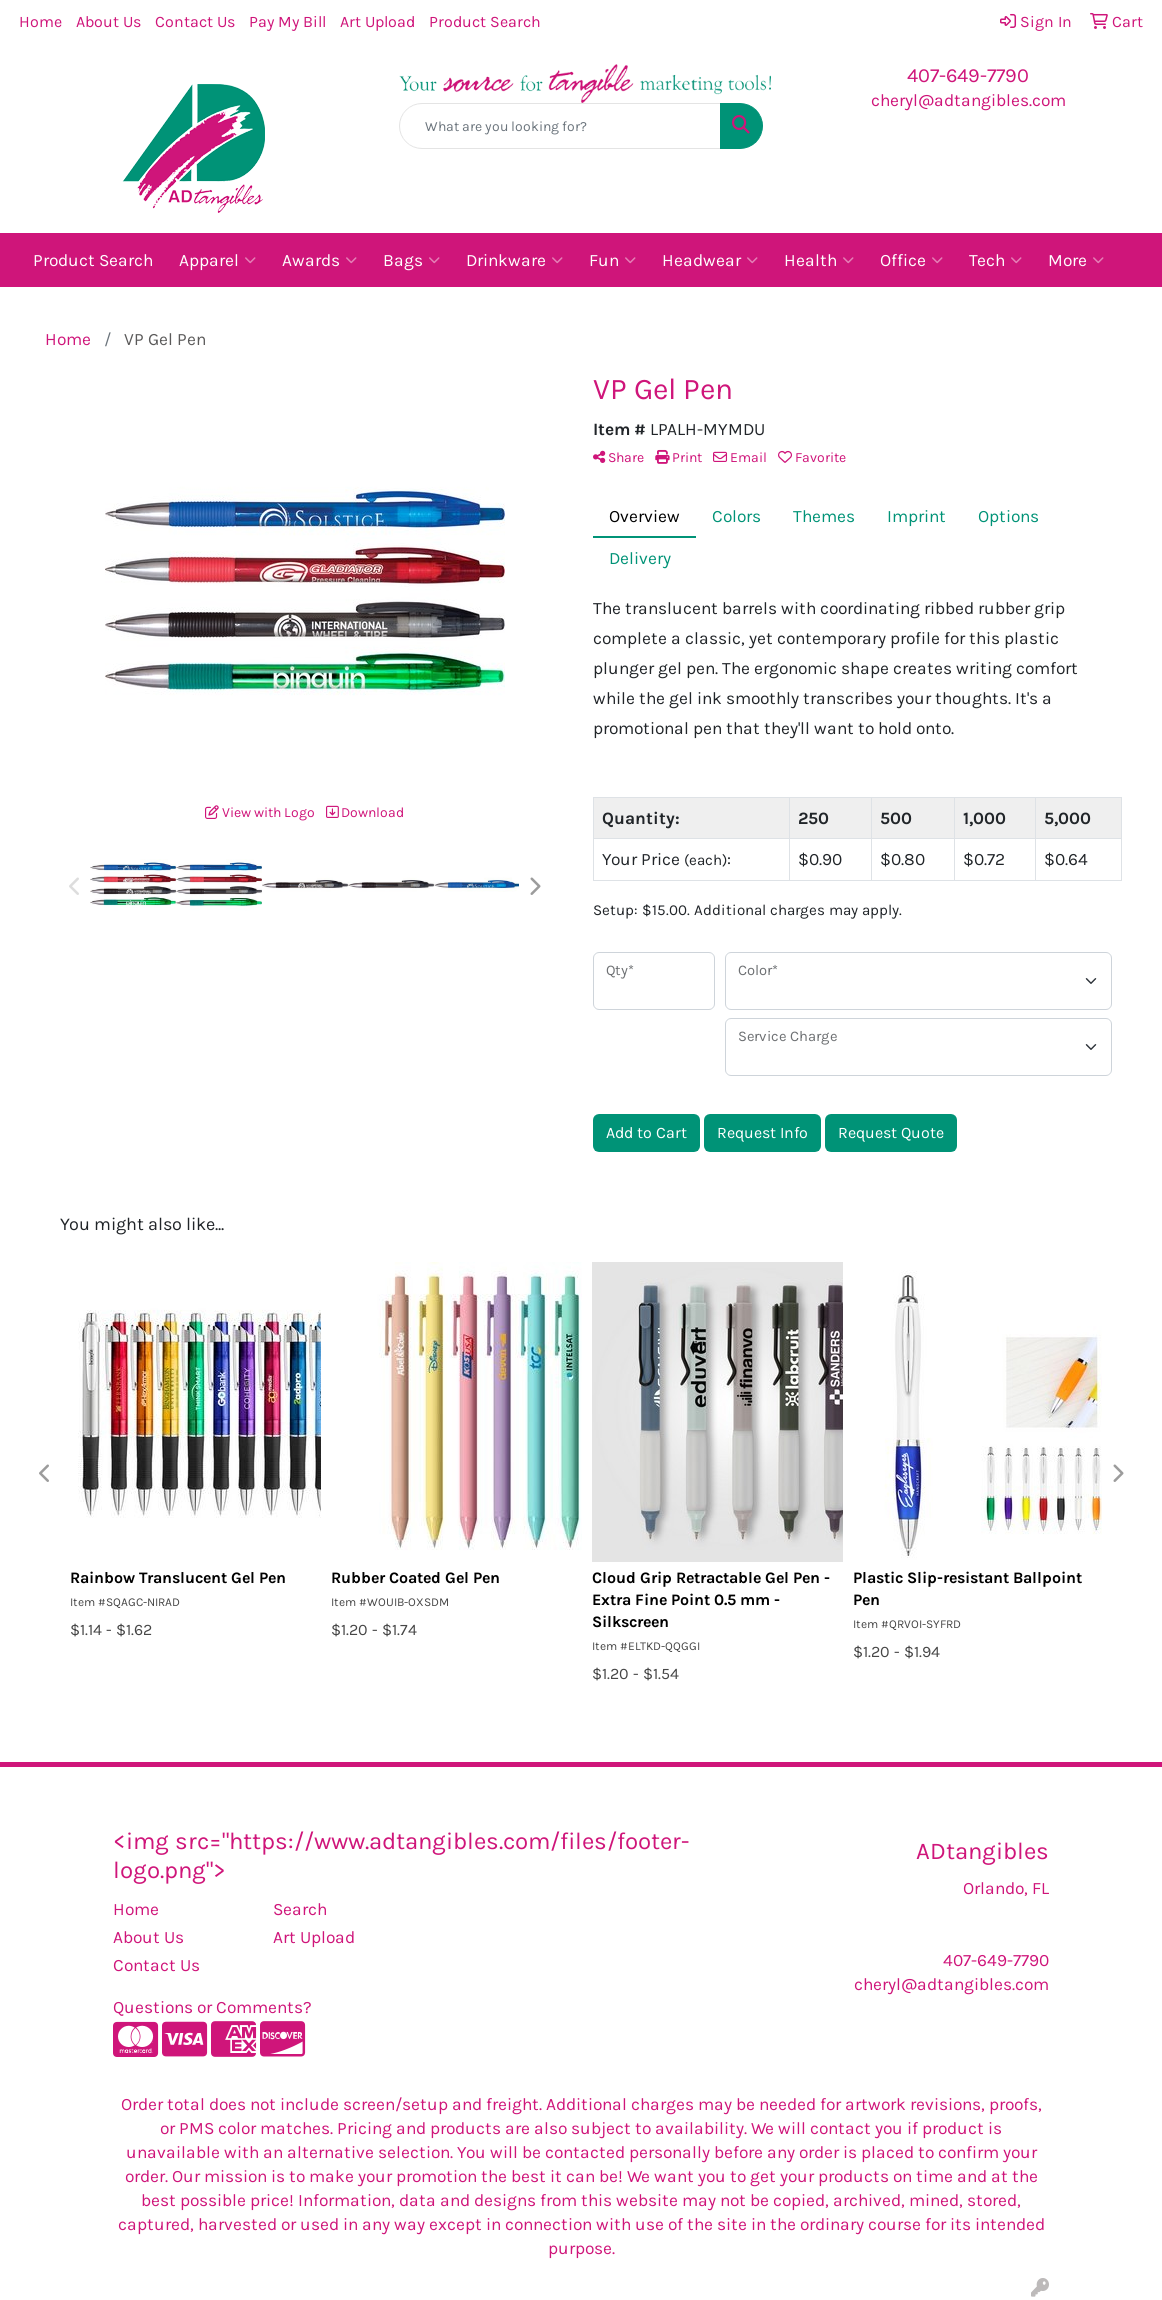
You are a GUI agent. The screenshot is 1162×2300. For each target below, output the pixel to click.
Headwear (710, 260)
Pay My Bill (287, 21)
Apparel (217, 260)
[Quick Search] (559, 126)
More (1076, 260)
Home (40, 21)
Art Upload (377, 21)
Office (911, 260)
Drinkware (514, 260)
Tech (995, 260)
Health (819, 260)
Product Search (485, 21)
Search (300, 1909)
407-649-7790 (968, 75)
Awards (319, 260)
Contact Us (195, 21)
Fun (612, 260)
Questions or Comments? (212, 2007)
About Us (108, 21)
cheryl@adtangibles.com (968, 100)
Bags (411, 260)
